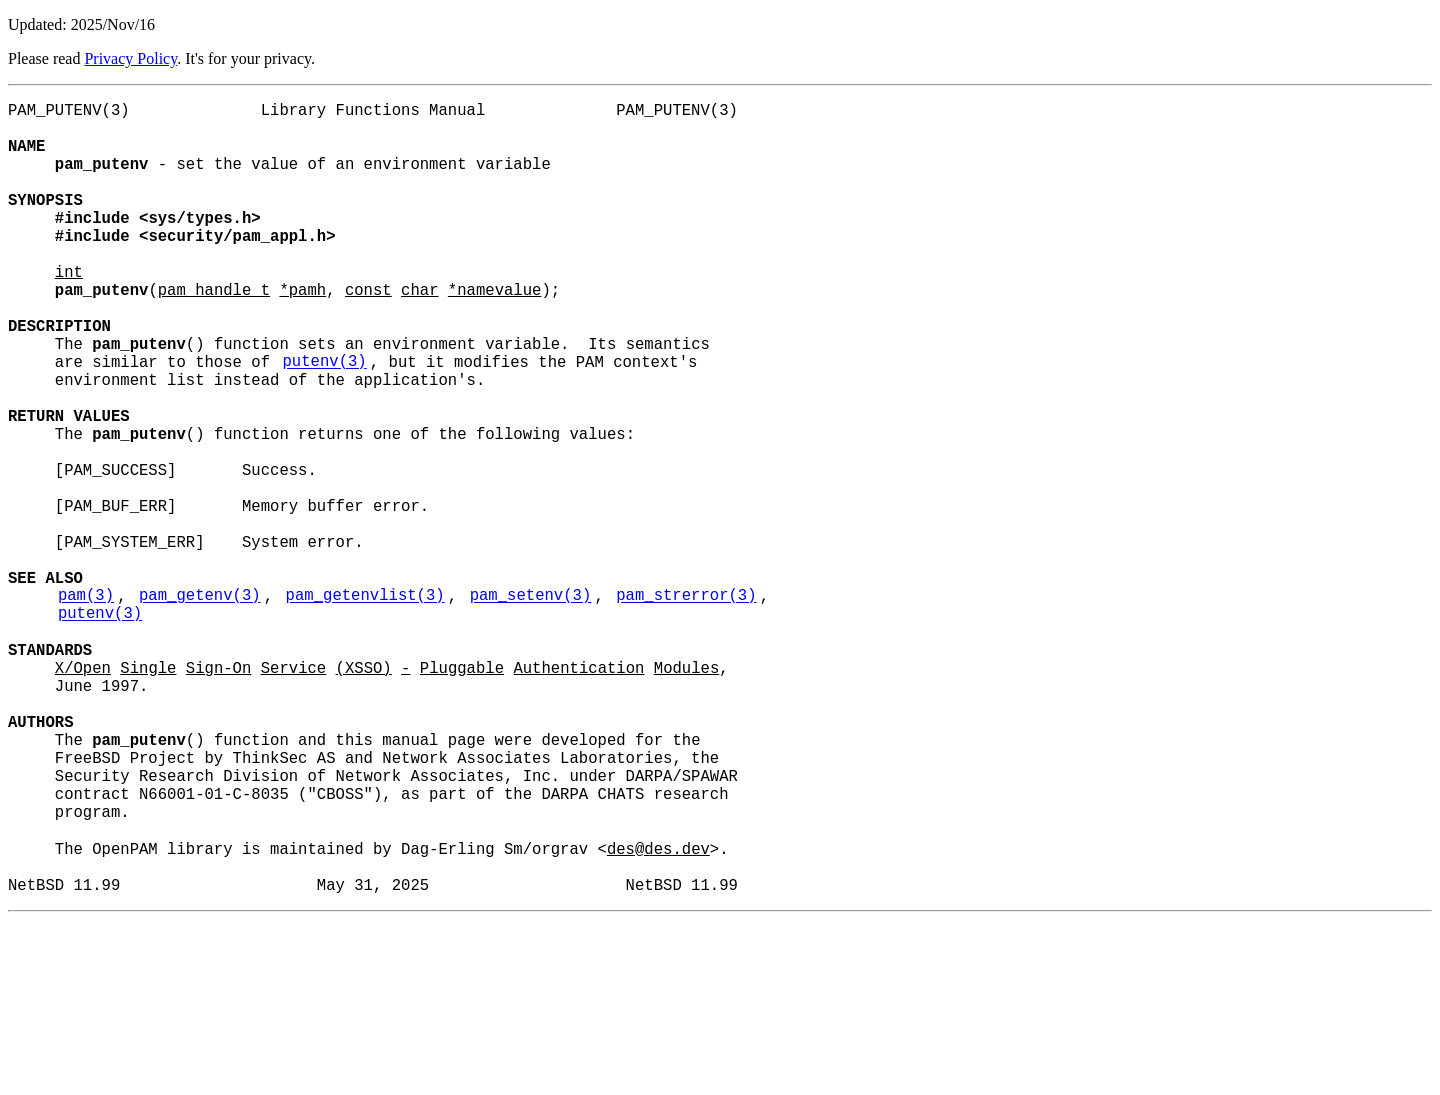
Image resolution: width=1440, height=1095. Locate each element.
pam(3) (86, 707)
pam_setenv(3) (531, 707)
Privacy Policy (130, 58)
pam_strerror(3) (686, 707)
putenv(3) (324, 421)
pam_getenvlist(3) (365, 707)
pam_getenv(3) (200, 707)
